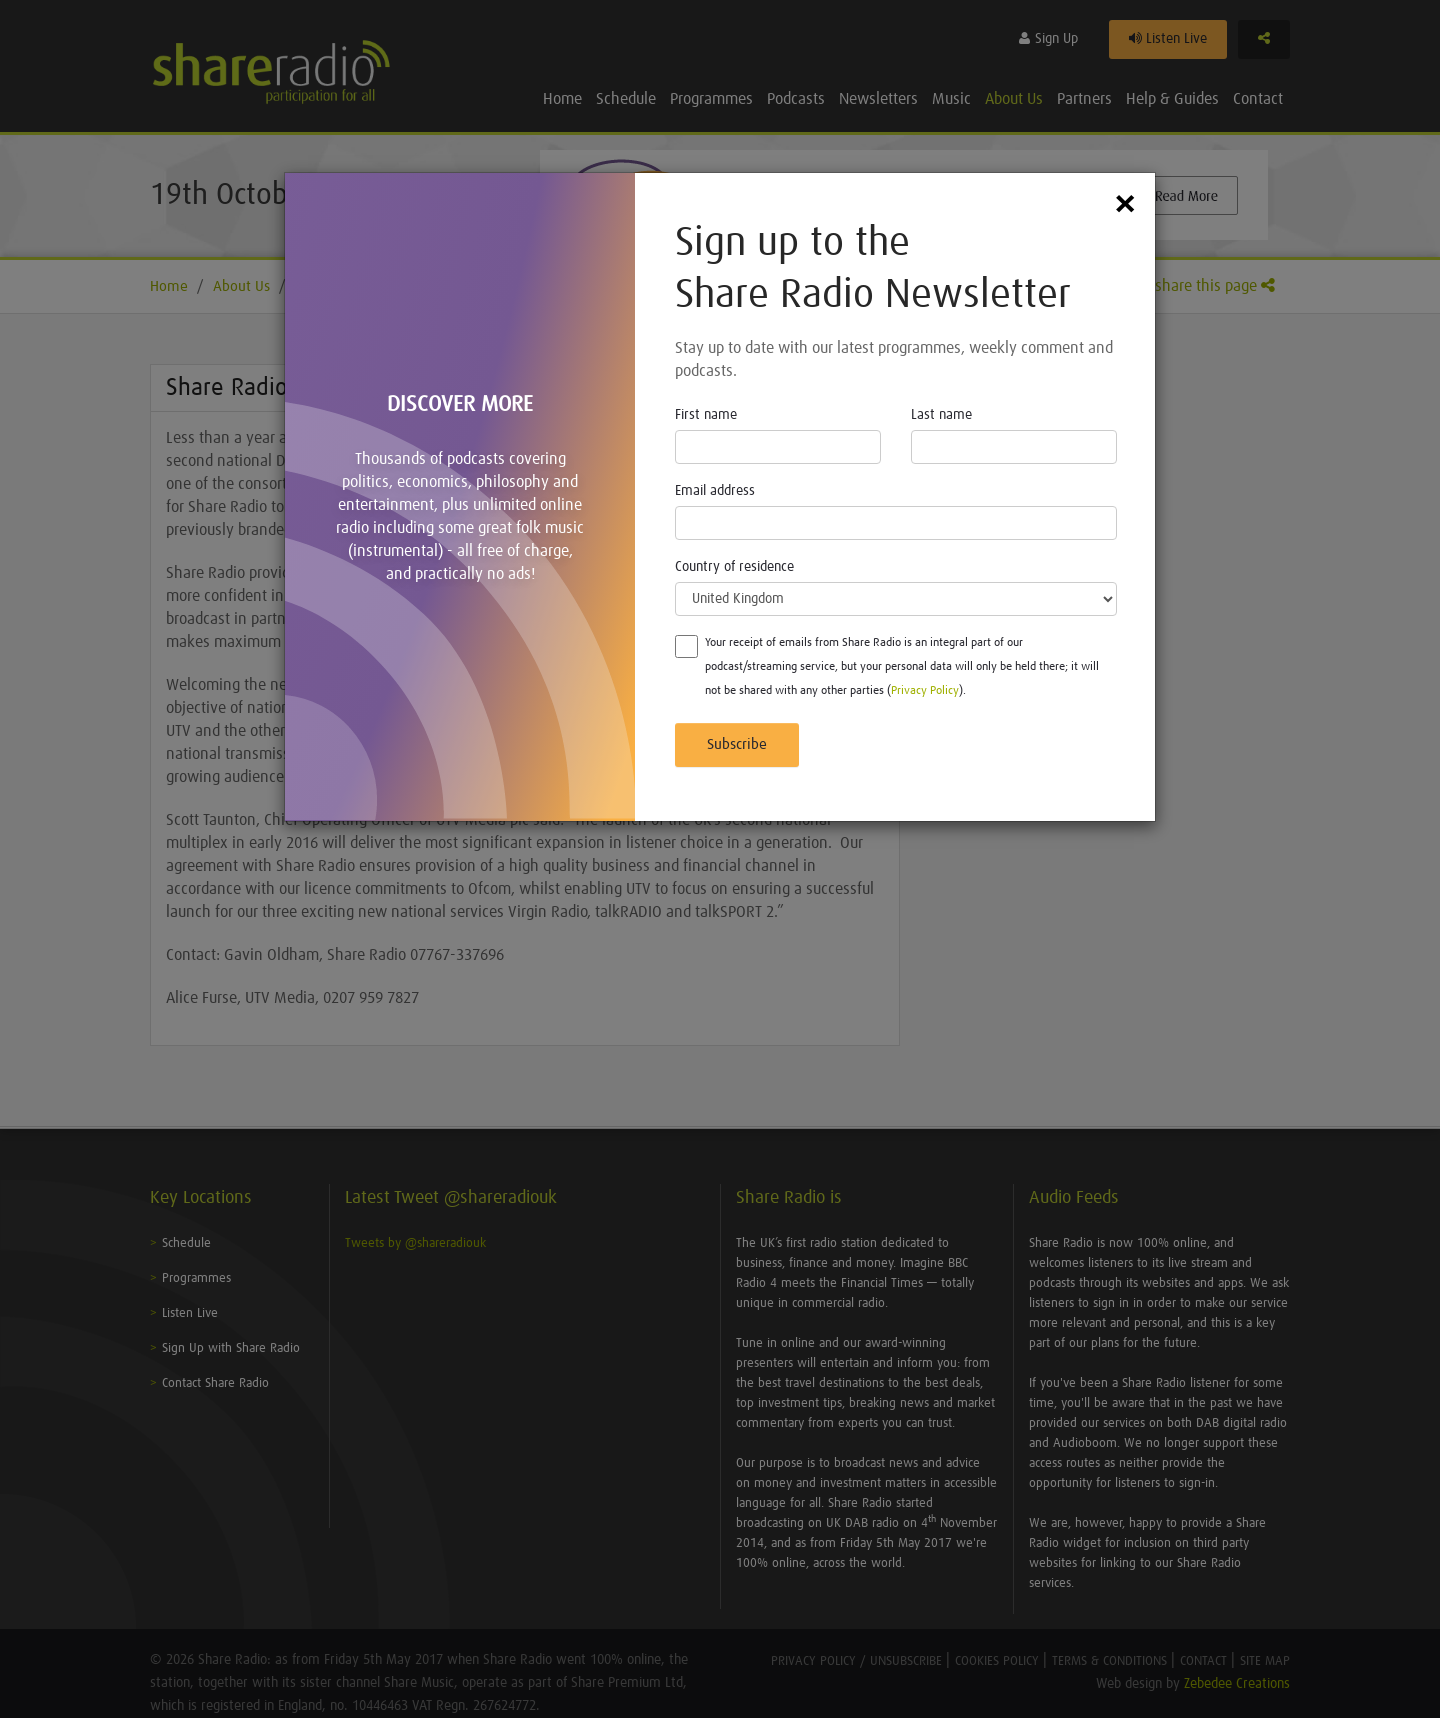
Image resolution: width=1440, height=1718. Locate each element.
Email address (715, 491)
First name (706, 415)
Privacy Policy (925, 691)
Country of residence (734, 567)
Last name (941, 415)
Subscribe (737, 744)
